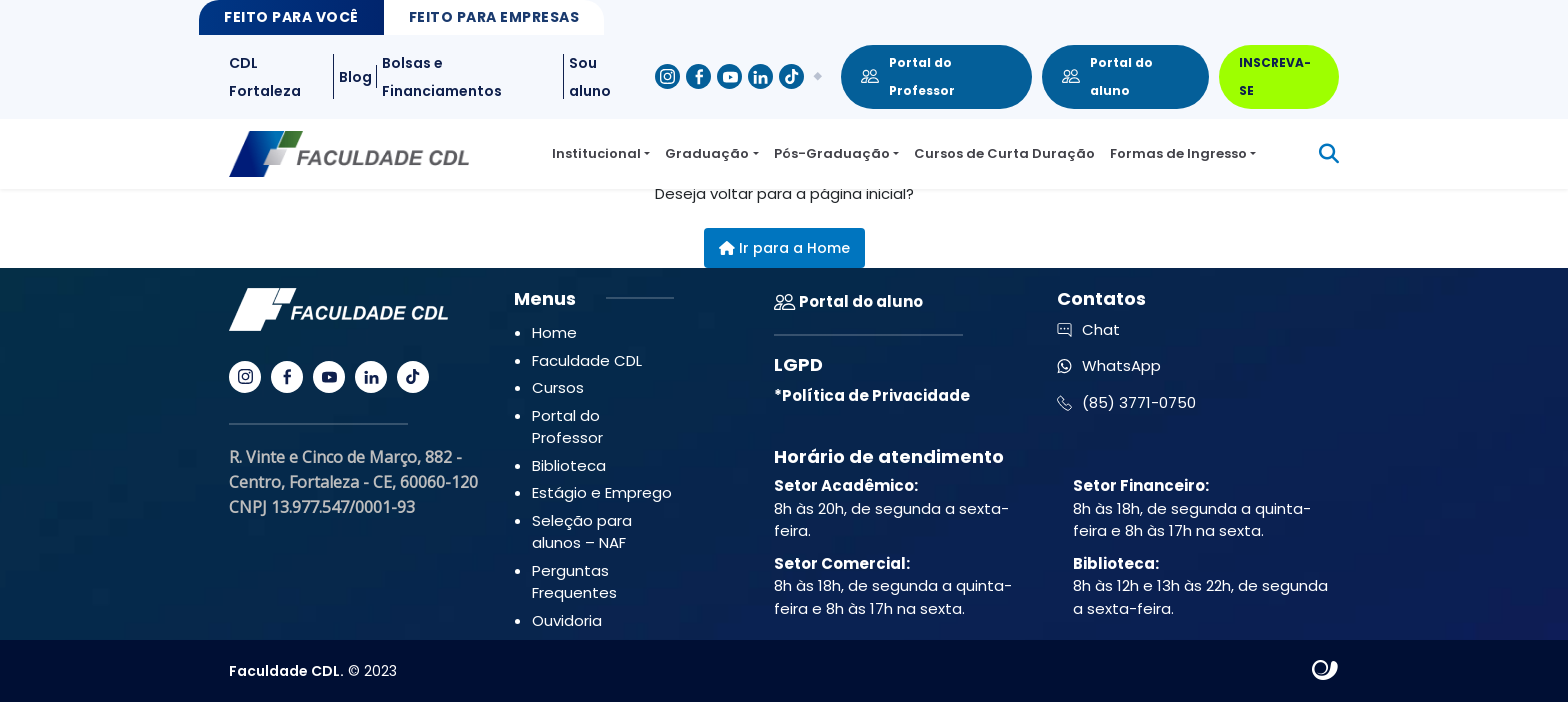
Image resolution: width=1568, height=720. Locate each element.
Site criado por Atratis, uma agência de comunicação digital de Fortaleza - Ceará (1325, 671)
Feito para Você (291, 17)
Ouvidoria (567, 620)
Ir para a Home (784, 248)
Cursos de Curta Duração (1004, 153)
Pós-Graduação (832, 153)
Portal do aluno (1107, 76)
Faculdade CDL (587, 360)
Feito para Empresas (494, 17)
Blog (355, 77)
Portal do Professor (908, 76)
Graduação (707, 153)
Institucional (596, 153)
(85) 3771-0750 (1126, 402)
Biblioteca (569, 465)
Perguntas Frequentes (574, 582)
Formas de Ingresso (1178, 153)
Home (554, 332)
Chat (1088, 329)
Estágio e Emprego (602, 492)
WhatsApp (1109, 365)
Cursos (558, 387)
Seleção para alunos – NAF (582, 532)
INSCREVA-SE (1275, 76)
